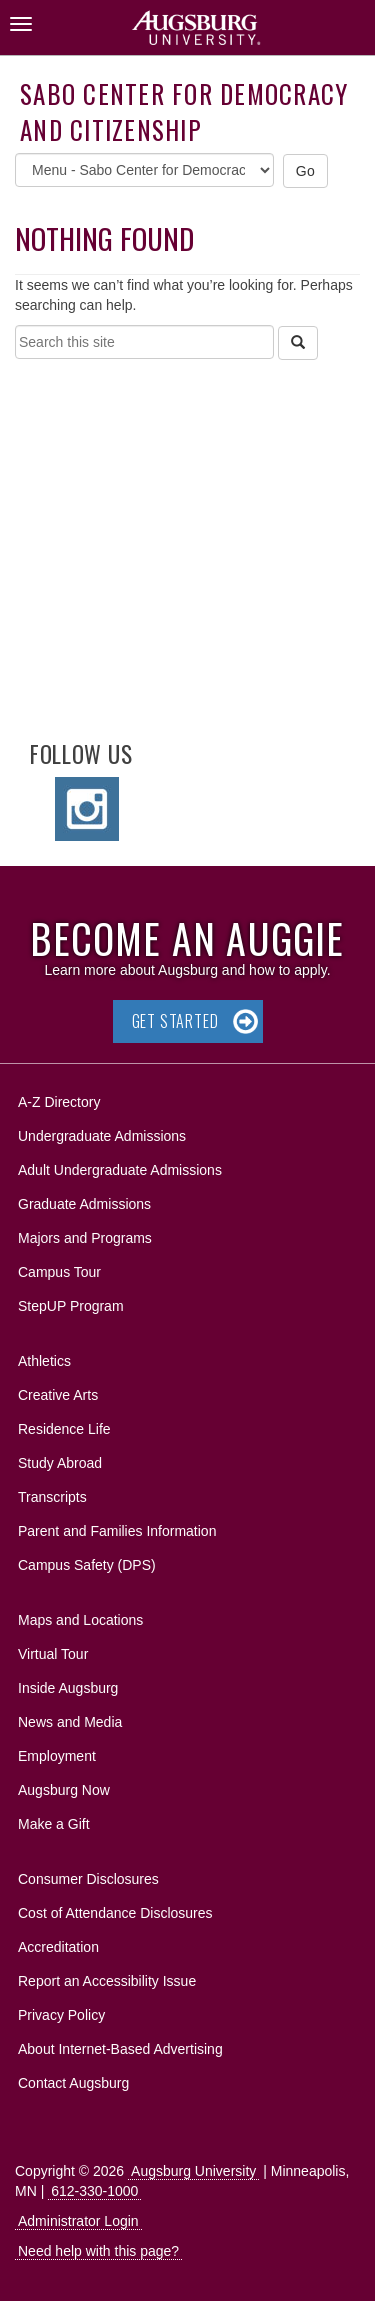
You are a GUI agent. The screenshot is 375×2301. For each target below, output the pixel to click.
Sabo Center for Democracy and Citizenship (184, 111)
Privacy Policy (61, 2015)
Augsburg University (193, 2171)
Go (306, 171)
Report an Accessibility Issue (107, 1981)
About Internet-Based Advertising (120, 2049)
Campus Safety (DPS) (87, 1565)
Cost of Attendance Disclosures (115, 1913)
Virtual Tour (53, 1654)
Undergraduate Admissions (102, 1136)
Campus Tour (59, 1272)
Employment (57, 1756)
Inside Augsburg (68, 1688)
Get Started (175, 1021)
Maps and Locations (80, 1620)
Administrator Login (78, 2221)
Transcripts (52, 1497)
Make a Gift (54, 1824)
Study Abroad (60, 1463)
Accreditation (58, 1947)
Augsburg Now (64, 1790)
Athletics (44, 1361)
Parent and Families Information (117, 1531)
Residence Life (64, 1429)
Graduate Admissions (84, 1204)
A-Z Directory (59, 1102)
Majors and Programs (84, 1234)
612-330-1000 (94, 2191)
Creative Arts (58, 1395)
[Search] (298, 343)
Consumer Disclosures (88, 1879)
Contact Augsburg (73, 2083)
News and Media (70, 1722)
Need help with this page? (98, 2251)
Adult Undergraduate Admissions (120, 1170)
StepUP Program (71, 1306)
